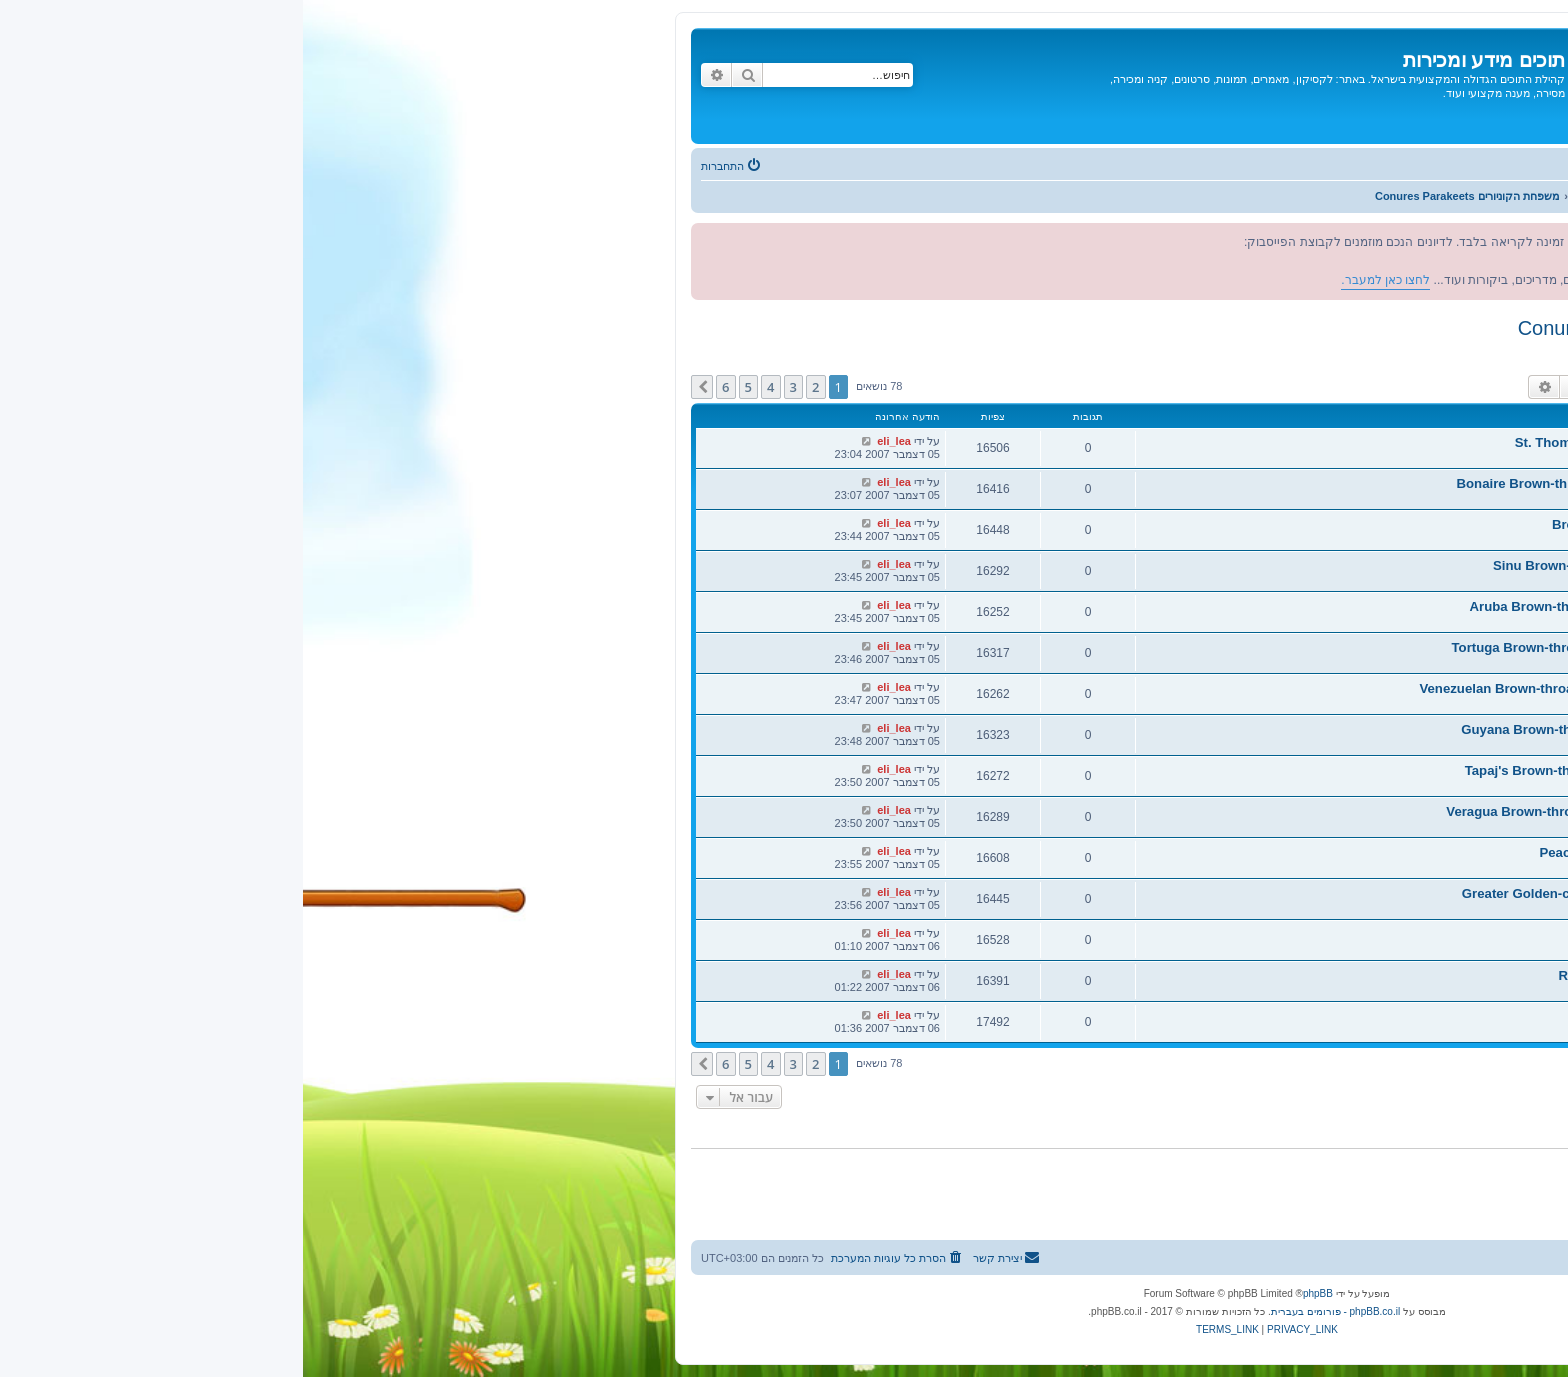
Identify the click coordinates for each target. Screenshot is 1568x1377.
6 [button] (422, 387)
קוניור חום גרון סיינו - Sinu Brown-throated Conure (1340, 565)
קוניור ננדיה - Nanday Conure (1403, 934)
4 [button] (467, 387)
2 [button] (512, 387)
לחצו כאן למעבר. (1319, 261)
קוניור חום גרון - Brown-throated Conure (1369, 524)
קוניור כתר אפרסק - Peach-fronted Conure (1363, 852)
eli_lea (1444, 456)
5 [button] (445, 387)
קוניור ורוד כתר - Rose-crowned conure (1372, 975)
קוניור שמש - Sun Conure (1415, 1016)
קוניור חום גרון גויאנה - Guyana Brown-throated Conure (1324, 729)
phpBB (1015, 1293)
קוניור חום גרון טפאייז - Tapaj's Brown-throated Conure (1326, 770)
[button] (399, 387)
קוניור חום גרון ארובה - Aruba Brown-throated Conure (1328, 606)
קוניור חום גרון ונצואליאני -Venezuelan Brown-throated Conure (1303, 688)
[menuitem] (429, 166)
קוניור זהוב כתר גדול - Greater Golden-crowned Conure (1324, 893)
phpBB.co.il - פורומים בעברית (1032, 1311)
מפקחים (1490, 351)
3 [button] (490, 387)
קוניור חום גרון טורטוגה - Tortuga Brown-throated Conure (1319, 647)
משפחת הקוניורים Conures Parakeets (1377, 328)
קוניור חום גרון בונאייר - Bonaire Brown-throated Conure (1322, 483)
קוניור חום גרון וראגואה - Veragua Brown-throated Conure (1316, 811)
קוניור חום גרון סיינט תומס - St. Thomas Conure (1351, 442)
